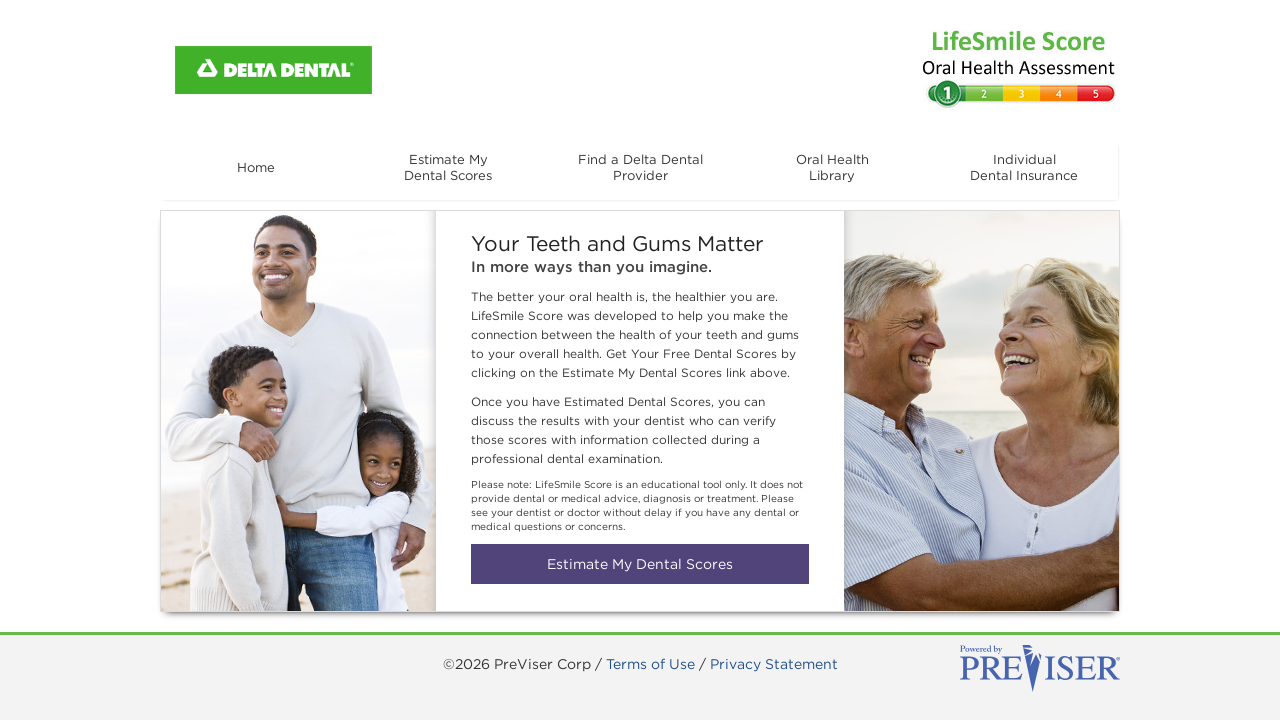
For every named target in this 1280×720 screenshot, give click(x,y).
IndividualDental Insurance (1024, 176)
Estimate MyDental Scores (448, 176)
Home (256, 167)
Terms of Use (650, 664)
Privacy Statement (774, 664)
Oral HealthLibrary (832, 176)
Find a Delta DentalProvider (640, 176)
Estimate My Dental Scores (640, 564)
